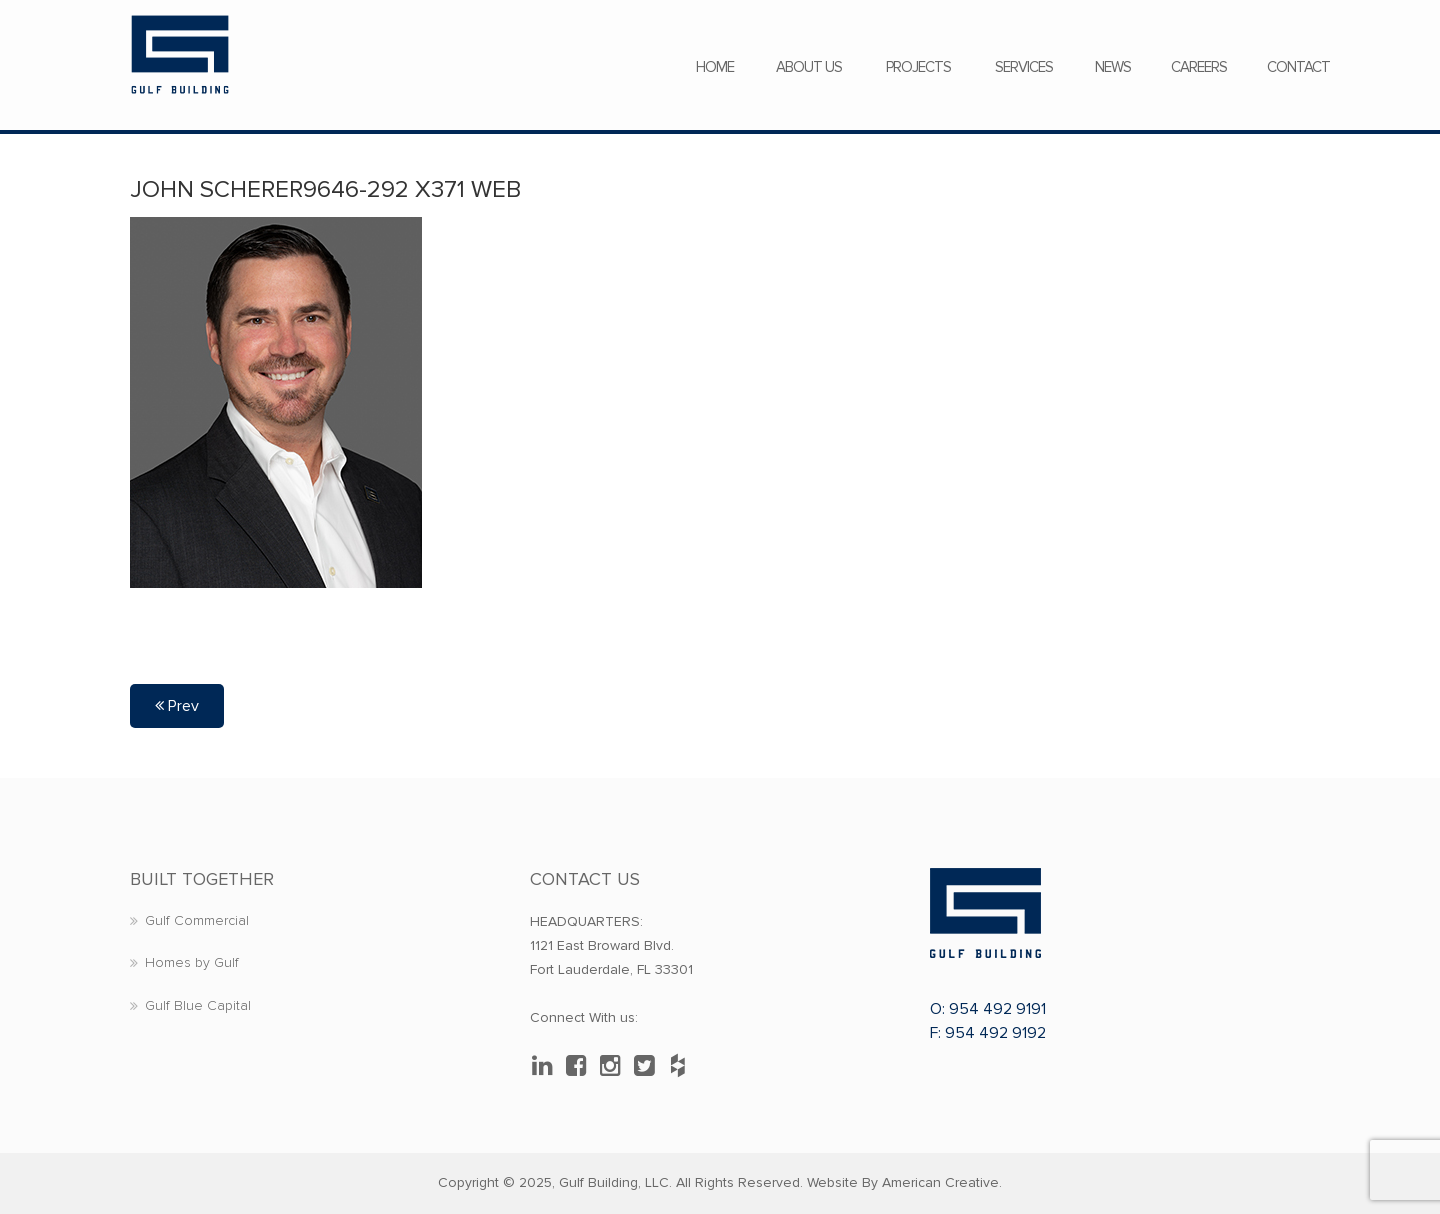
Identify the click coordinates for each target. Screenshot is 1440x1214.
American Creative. (942, 1182)
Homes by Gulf (192, 962)
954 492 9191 (997, 1009)
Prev (177, 706)
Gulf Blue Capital (198, 1005)
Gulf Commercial (197, 920)
